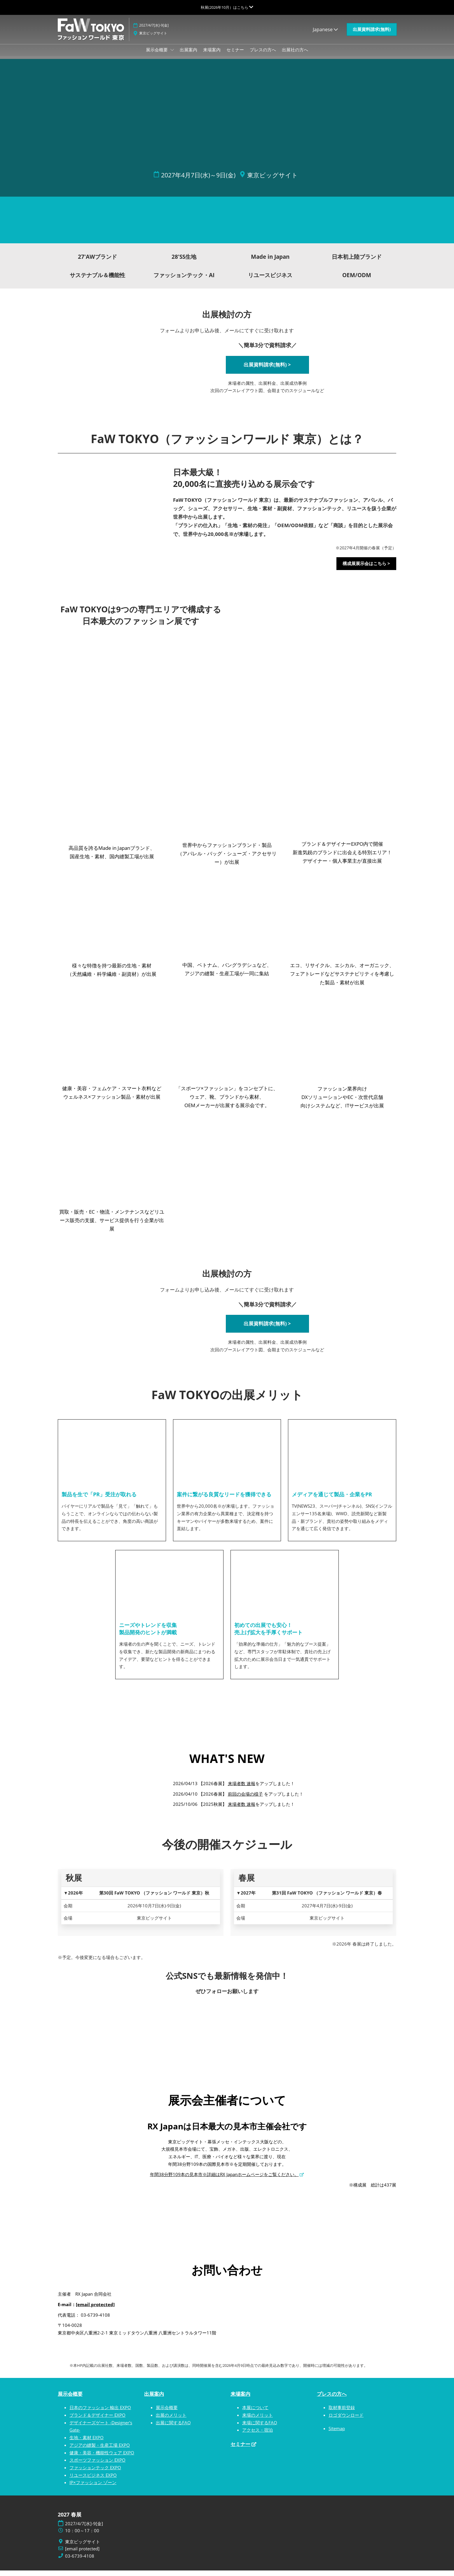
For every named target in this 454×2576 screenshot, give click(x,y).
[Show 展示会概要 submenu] (172, 55)
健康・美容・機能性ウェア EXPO (101, 2458)
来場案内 (212, 55)
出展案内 (188, 55)
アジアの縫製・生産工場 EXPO (99, 2450)
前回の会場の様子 (245, 1799)
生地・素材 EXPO (86, 2443)
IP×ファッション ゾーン (92, 2488)
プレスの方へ (263, 55)
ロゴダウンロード (346, 2420)
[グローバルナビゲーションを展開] (227, 7)
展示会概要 (157, 55)
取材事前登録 (342, 2413)
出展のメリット (171, 2420)
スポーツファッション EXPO (97, 2465)
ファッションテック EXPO (95, 2473)
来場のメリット (257, 2420)
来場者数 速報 (241, 1789)
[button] (372, 35)
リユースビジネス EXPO (93, 2481)
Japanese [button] (325, 35)
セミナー (235, 55)
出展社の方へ (295, 55)
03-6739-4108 (79, 2561)
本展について (255, 2413)
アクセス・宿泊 (257, 2435)
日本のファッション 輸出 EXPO (100, 2413)
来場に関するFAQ (259, 2428)
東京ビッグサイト (153, 38)
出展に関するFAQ (173, 2428)
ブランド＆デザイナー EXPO (97, 2420)
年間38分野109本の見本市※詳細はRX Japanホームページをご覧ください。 (224, 2180)
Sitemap (337, 2434)
